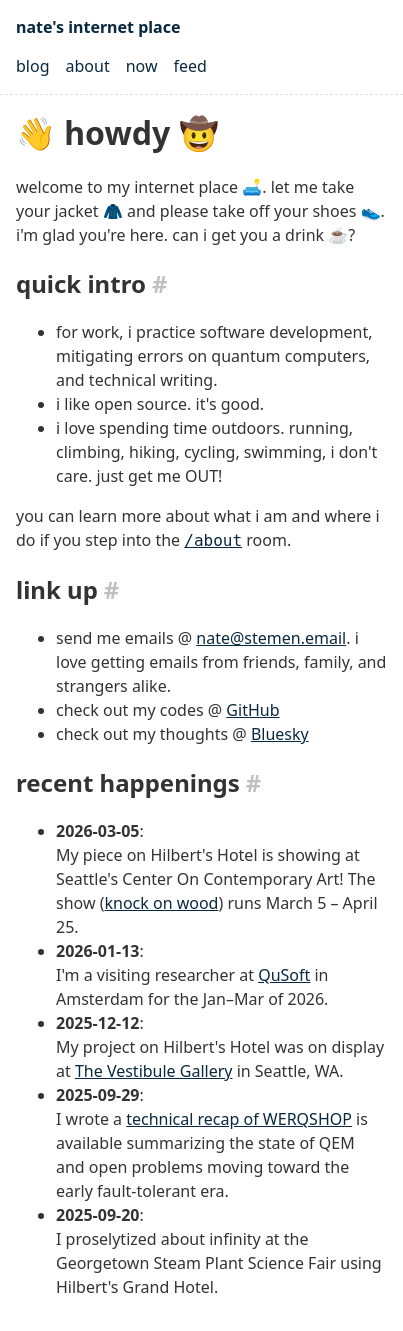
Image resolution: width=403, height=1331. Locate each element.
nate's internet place (98, 27)
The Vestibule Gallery (154, 1071)
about (88, 66)
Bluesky (280, 734)
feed (190, 66)
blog (33, 66)
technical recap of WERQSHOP (239, 1119)
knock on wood (161, 903)
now (142, 66)
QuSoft (284, 975)
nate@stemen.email (271, 638)
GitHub (252, 710)
